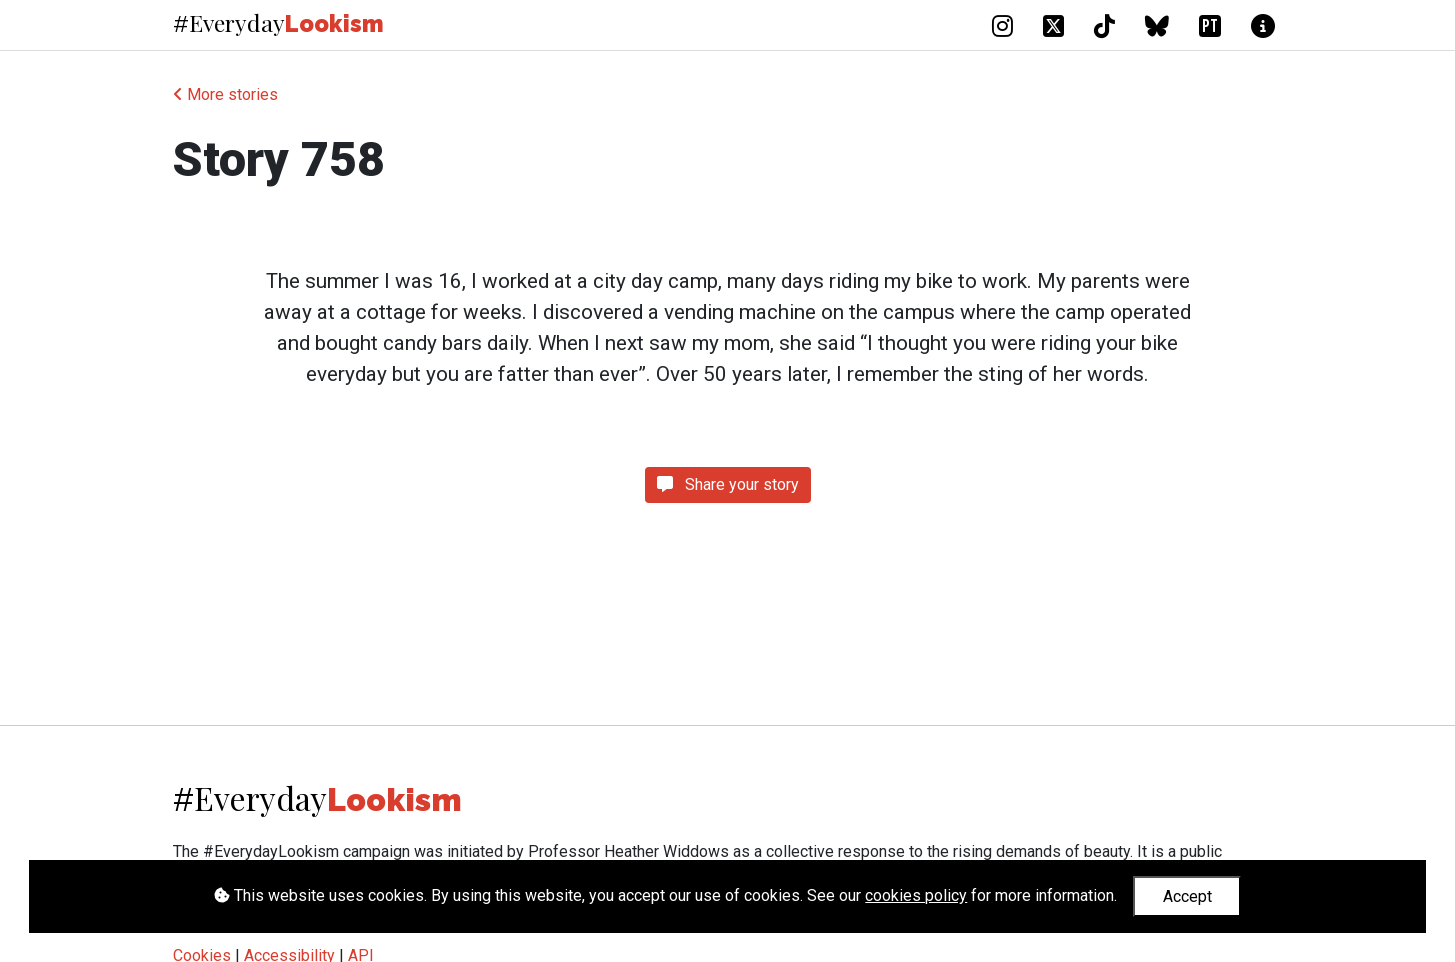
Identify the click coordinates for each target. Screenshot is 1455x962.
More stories (225, 94)
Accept (1187, 896)
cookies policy (916, 895)
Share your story (728, 484)
